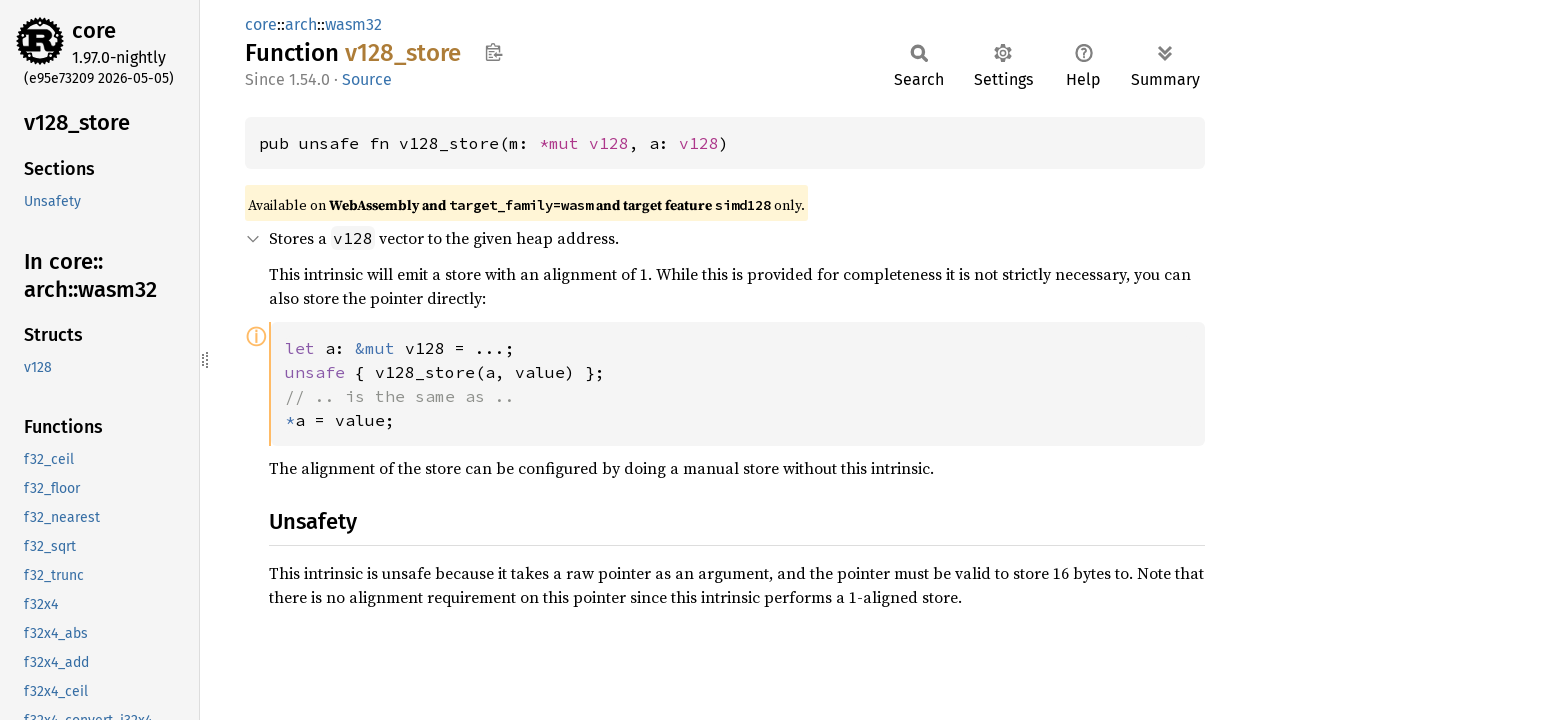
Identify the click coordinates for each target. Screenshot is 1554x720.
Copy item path (493, 52)
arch (301, 24)
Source (367, 79)
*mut (564, 143)
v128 (609, 143)
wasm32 (353, 24)
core (94, 30)
